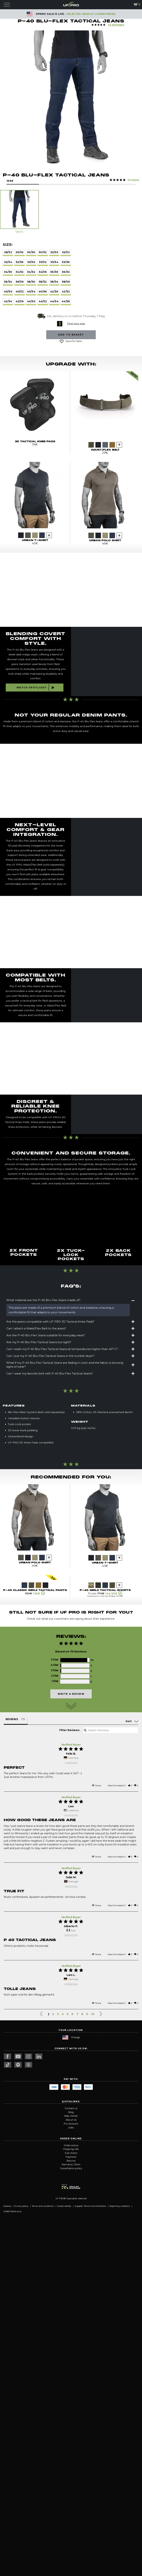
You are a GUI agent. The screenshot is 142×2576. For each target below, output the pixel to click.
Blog (71, 2112)
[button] (130, 1785)
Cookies (7, 2206)
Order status (71, 2145)
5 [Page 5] (67, 2014)
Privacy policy (21, 2206)
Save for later (73, 341)
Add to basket (71, 334)
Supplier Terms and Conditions (90, 2206)
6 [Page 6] (72, 2014)
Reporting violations (119, 2206)
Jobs (71, 2127)
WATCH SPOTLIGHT (31, 687)
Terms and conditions (43, 2206)
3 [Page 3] (58, 2014)
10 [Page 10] (92, 2014)
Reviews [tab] (12, 1719)
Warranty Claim (71, 2164)
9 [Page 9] (87, 2014)
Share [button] (96, 1785)
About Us (71, 2119)
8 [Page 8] (82, 2014)
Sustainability (64, 2206)
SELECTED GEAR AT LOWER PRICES (91, 13)
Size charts (71, 2153)
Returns (71, 2160)
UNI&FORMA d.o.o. (12, 2211)
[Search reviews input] (110, 1730)
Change (71, 2037)
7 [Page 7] (77, 2014)
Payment (71, 2156)
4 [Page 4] (63, 2014)
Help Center (71, 2116)
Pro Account (71, 2123)
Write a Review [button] (71, 1693)
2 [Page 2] (53, 2014)
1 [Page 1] (48, 2014)
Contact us (71, 2108)
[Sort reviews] (123, 1721)
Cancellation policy (71, 2168)
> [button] (101, 2014)
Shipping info (71, 2149)
